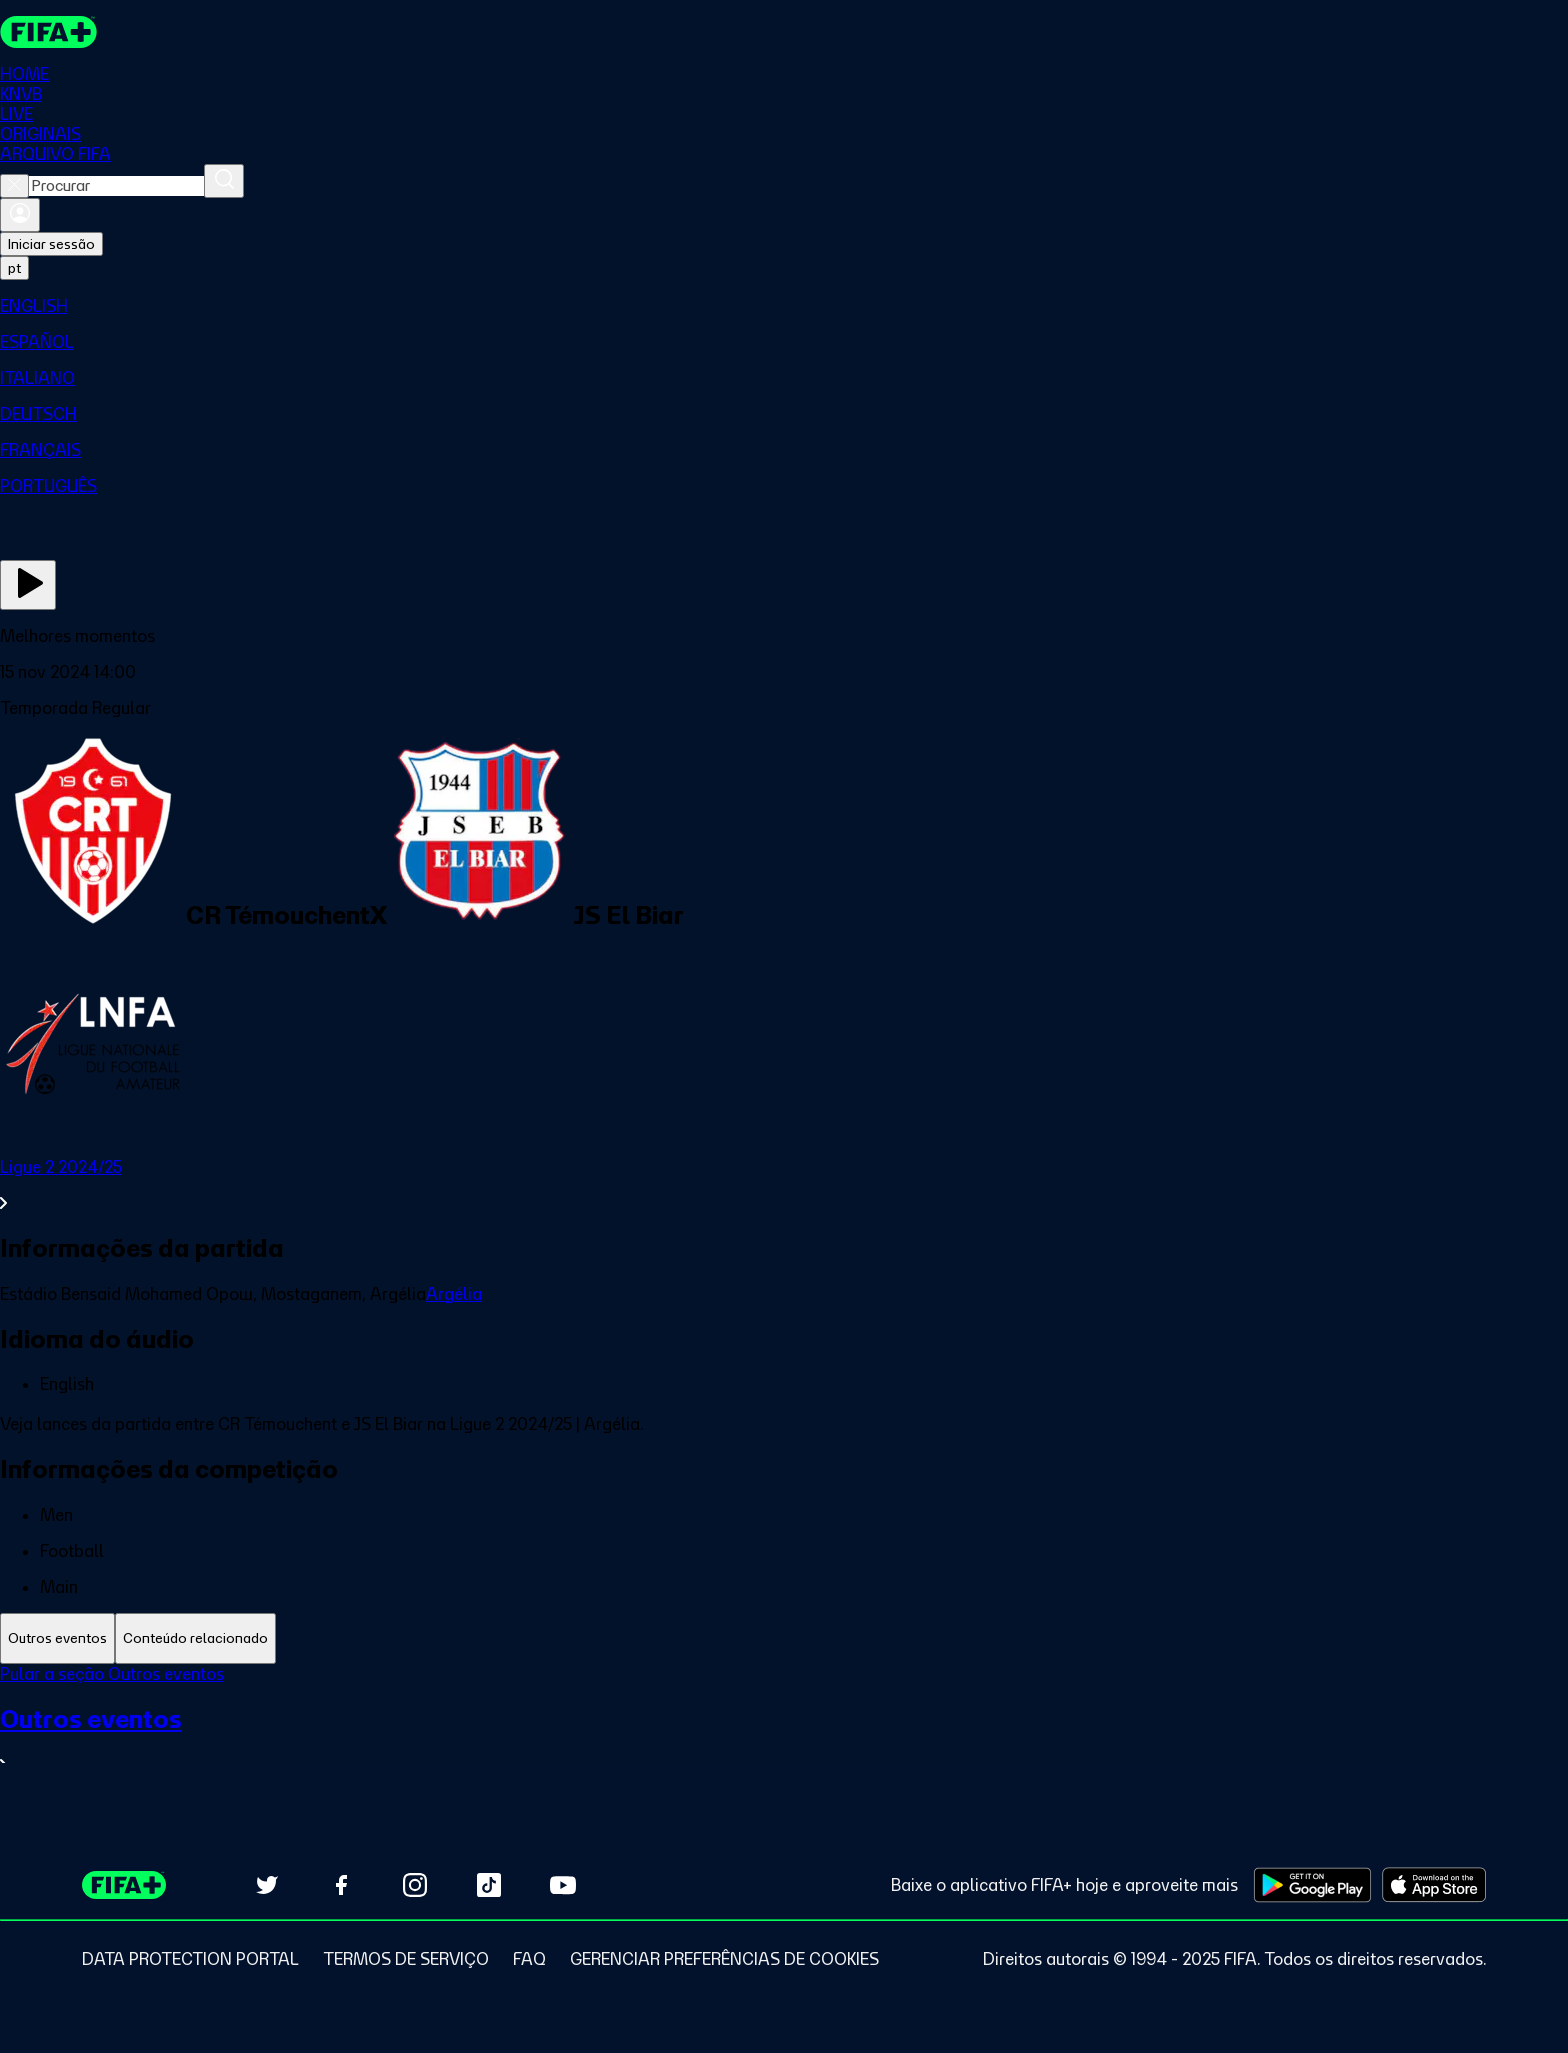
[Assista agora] (28, 585)
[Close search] (14, 186)
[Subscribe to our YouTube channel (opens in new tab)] (563, 1885)
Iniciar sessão (51, 244)
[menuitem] (784, 306)
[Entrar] (20, 215)
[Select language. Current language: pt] (14, 268)
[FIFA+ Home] (48, 32)
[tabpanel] (784, 1731)
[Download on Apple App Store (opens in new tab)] (1434, 1885)
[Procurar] (224, 181)
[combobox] (116, 186)
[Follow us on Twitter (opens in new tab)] (267, 1885)
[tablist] (784, 1638)
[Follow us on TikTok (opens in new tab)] (489, 1885)
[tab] (57, 1638)
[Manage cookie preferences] (724, 1959)
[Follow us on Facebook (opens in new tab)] (341, 1885)
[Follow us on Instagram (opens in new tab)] (415, 1885)
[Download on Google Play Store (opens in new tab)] (1312, 1885)
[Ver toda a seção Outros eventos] (784, 1739)
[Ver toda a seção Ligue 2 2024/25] (784, 1185)
